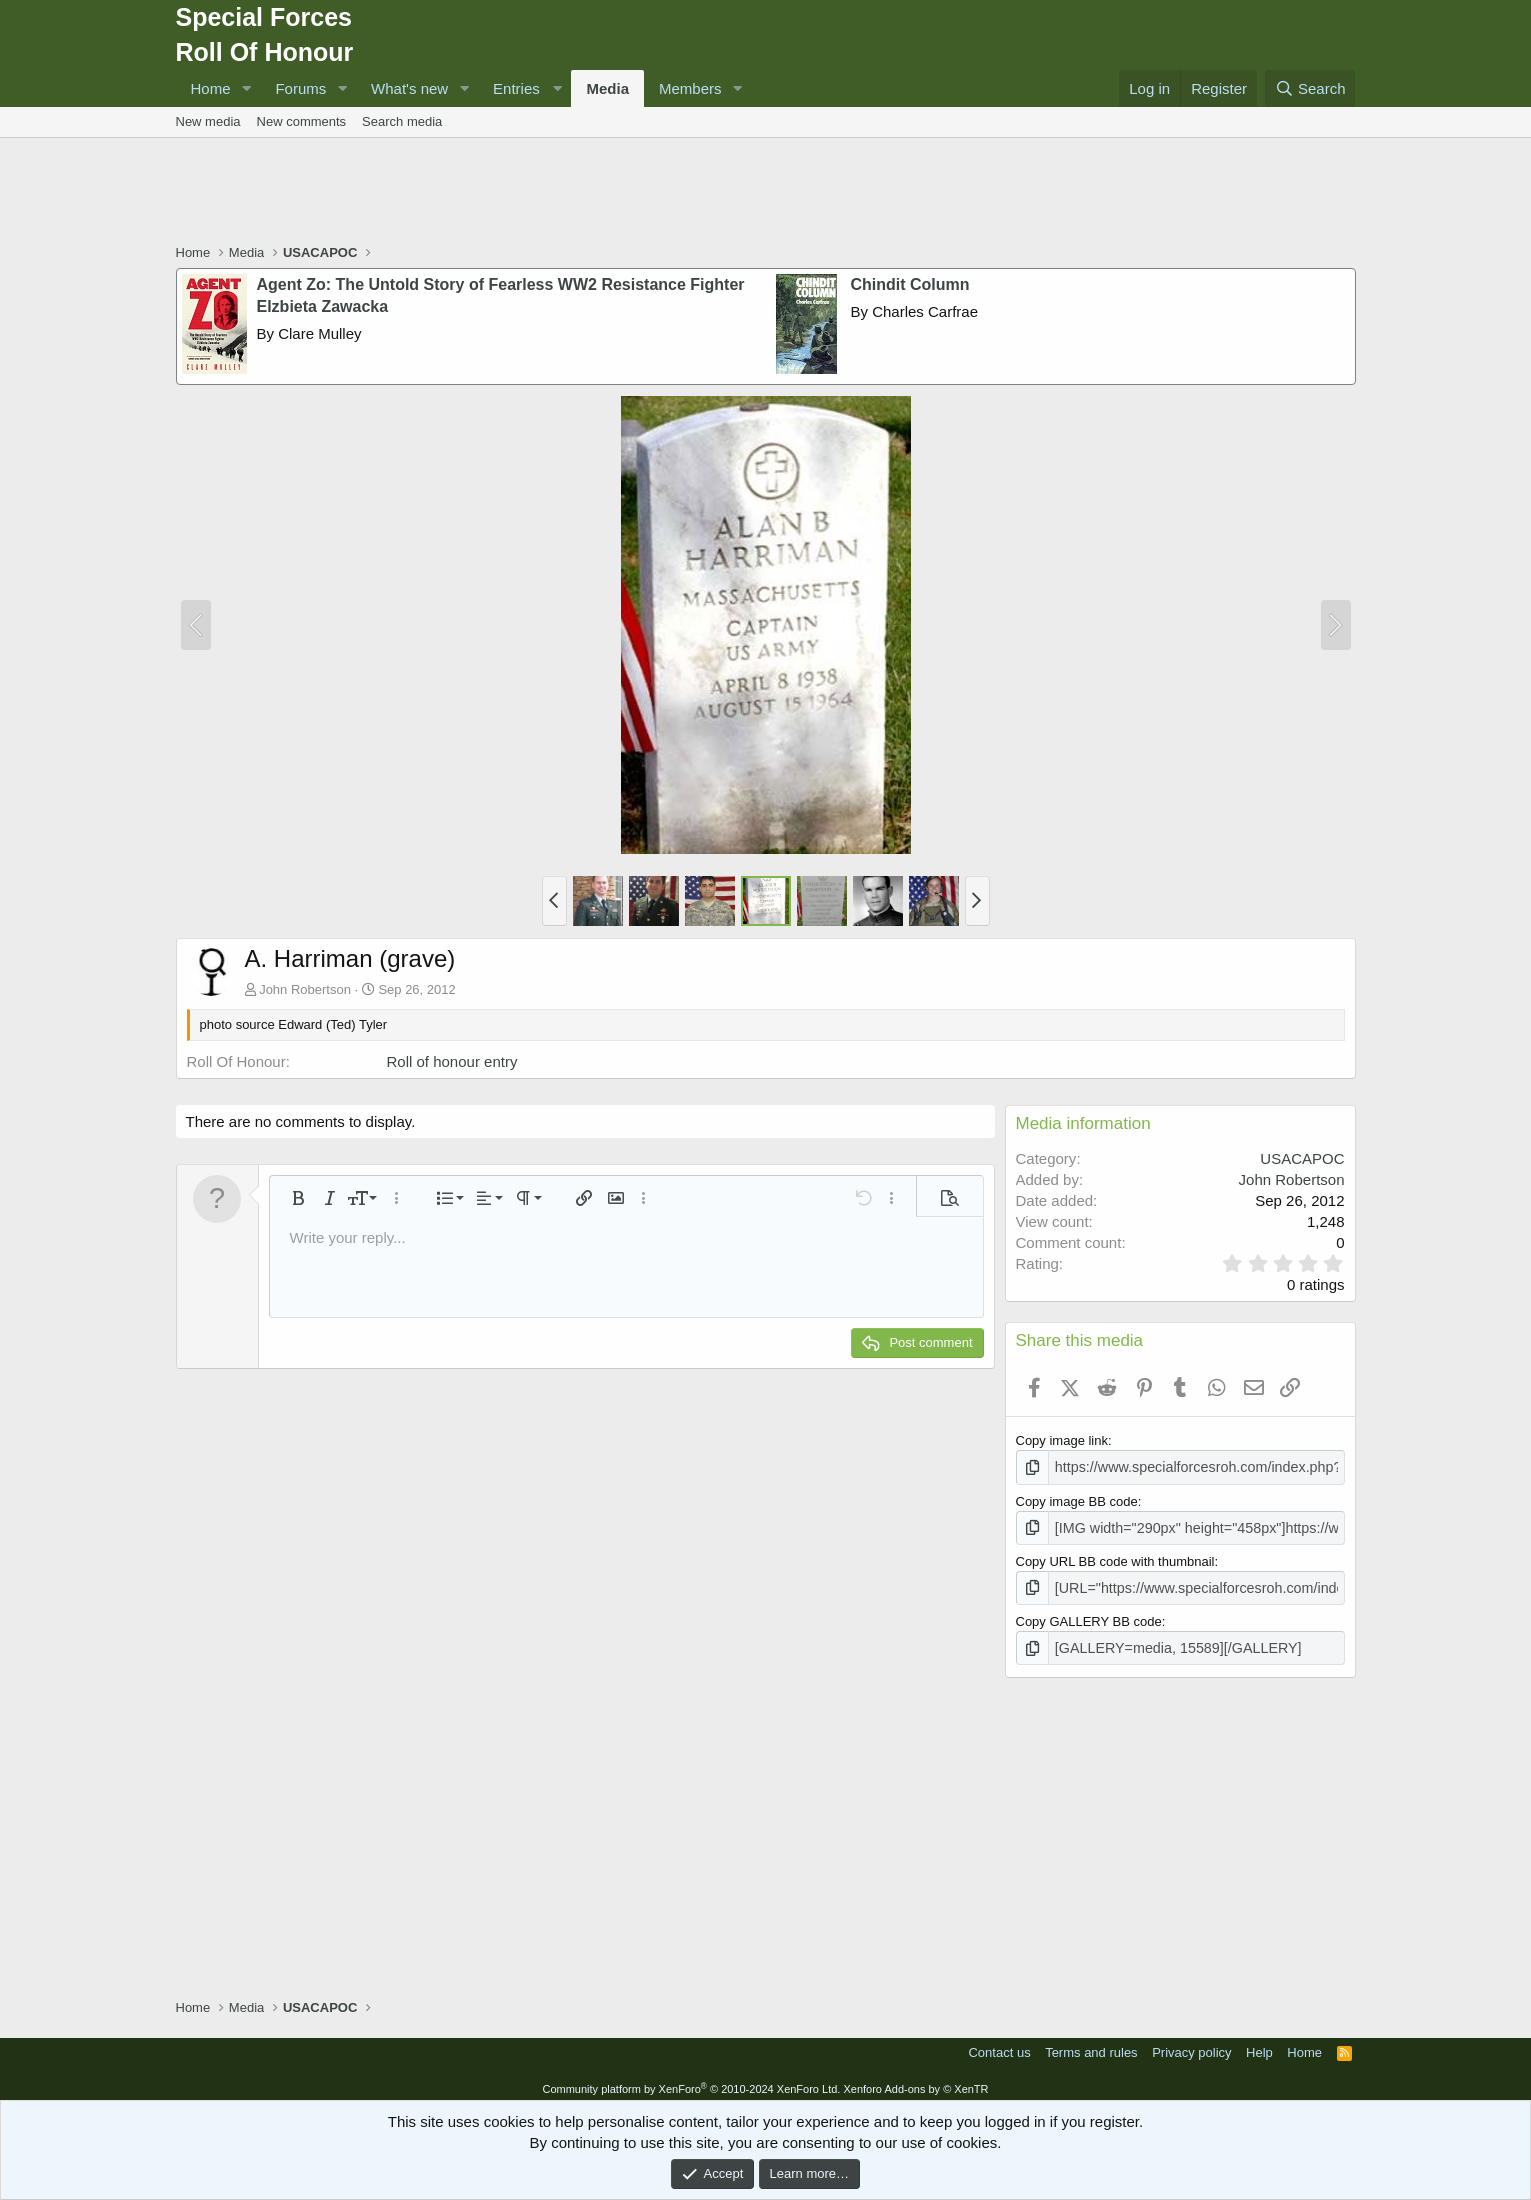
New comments (302, 121)
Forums (300, 88)
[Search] (1310, 88)
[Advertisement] (766, 193)
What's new (409, 88)
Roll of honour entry (452, 1061)
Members (690, 88)
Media (607, 88)
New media (208, 121)
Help (1259, 2044)
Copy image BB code (1077, 1499)
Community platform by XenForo (691, 2081)
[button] (246, 88)
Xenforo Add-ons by (915, 2081)
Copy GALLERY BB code (1089, 1615)
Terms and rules (1091, 2044)
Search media (402, 121)
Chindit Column (910, 284)
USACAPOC (1302, 1158)
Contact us (999, 2044)
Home (211, 88)
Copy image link (1062, 1440)
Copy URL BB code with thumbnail (1115, 1557)
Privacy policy (1191, 2044)
